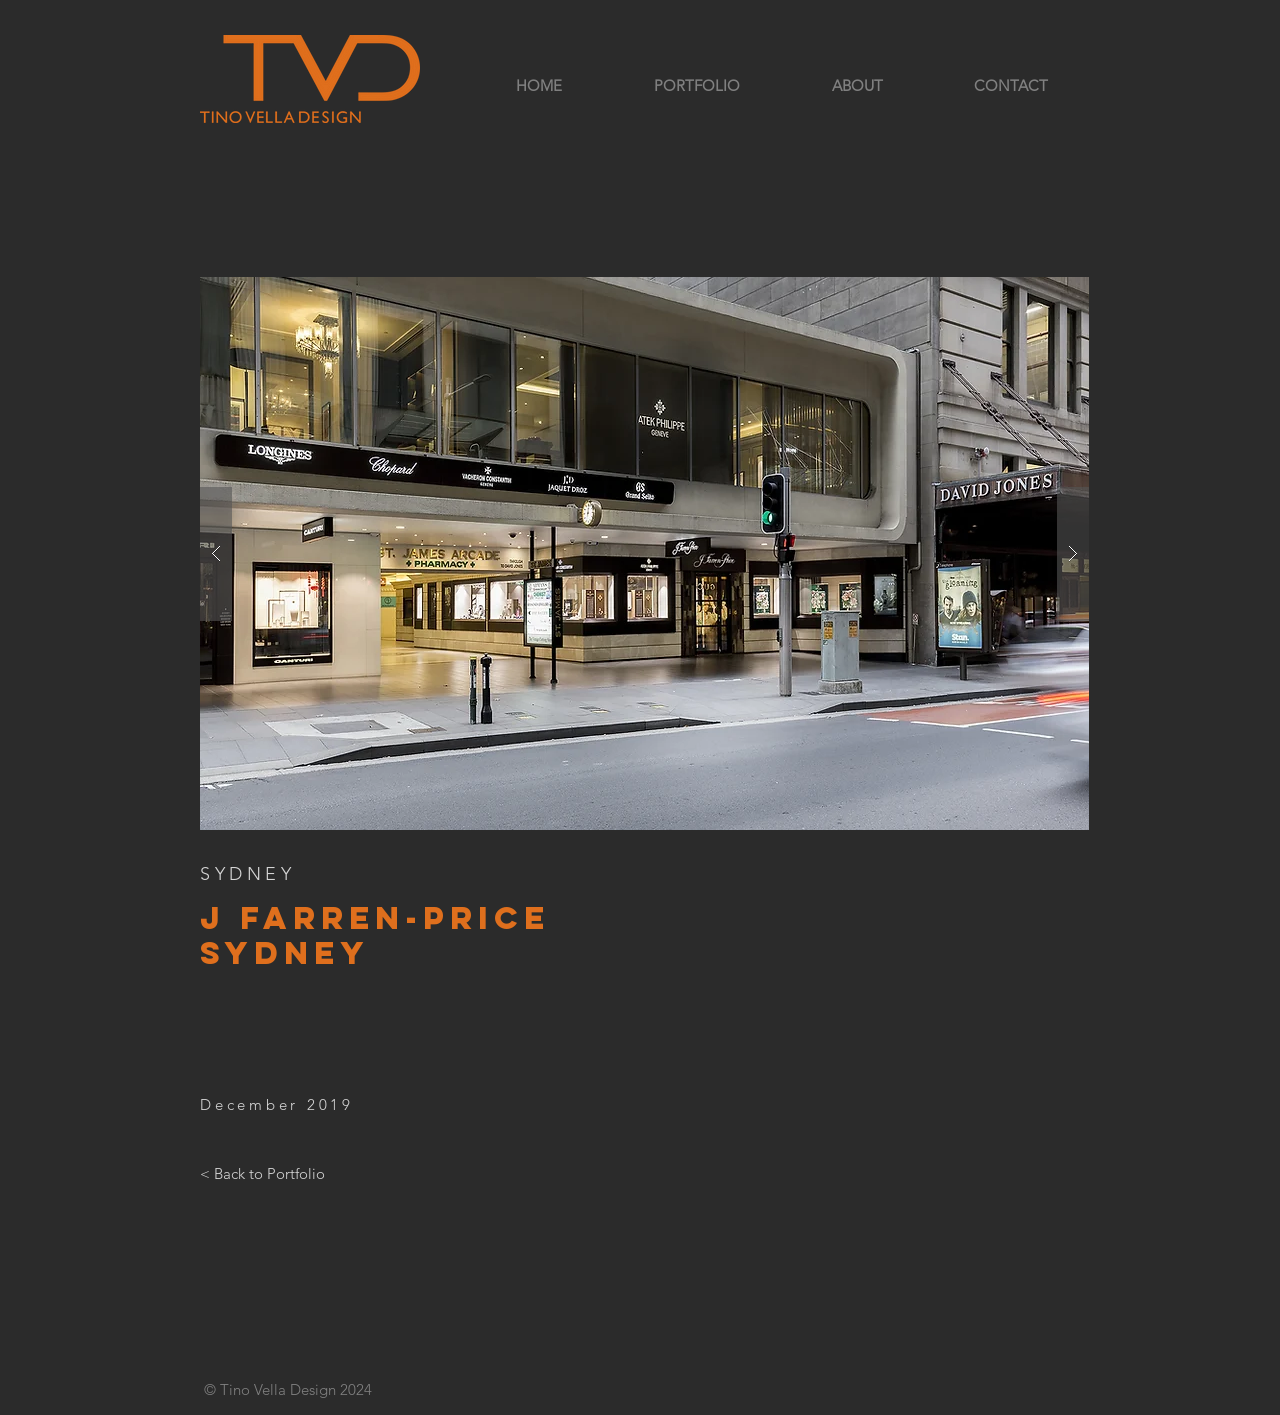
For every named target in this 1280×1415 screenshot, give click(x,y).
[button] (644, 553)
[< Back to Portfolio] (262, 1173)
